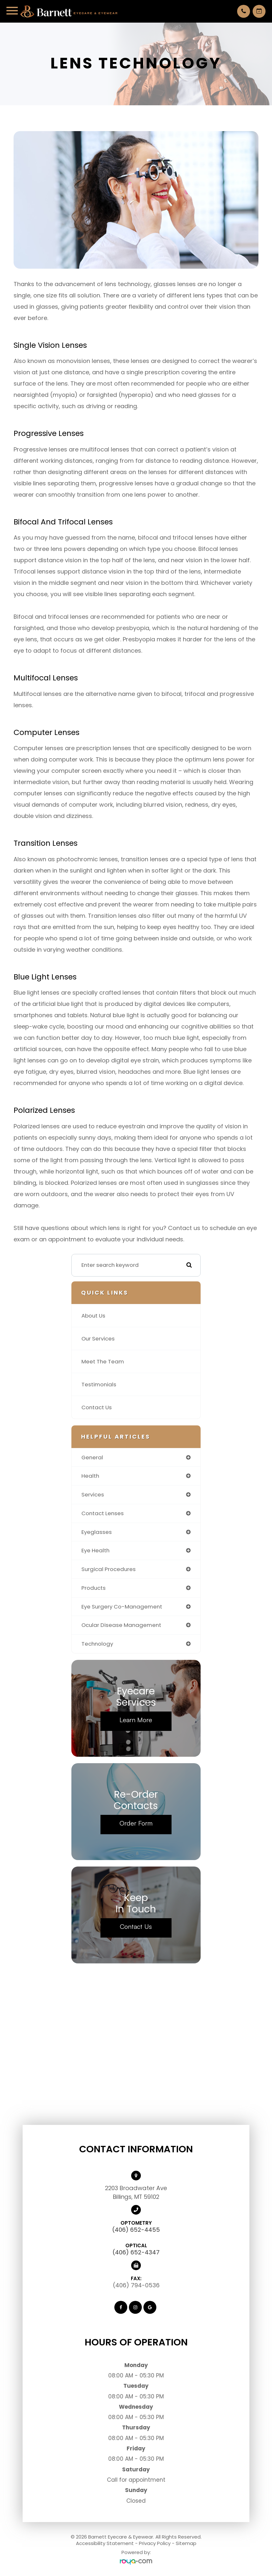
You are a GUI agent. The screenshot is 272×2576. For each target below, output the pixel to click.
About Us (93, 1315)
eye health (95, 1550)
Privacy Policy (155, 2543)
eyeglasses (96, 1532)
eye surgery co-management (121, 1606)
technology (97, 1644)
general (92, 1457)
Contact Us (96, 1407)
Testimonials (98, 1384)
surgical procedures (108, 1569)
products (93, 1588)
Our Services (98, 1338)
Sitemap (186, 2543)
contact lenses (102, 1513)
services (92, 1494)
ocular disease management (121, 1625)
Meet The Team (102, 1361)
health (90, 1476)
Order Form (136, 1823)
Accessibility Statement (105, 2543)
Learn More (136, 1720)
